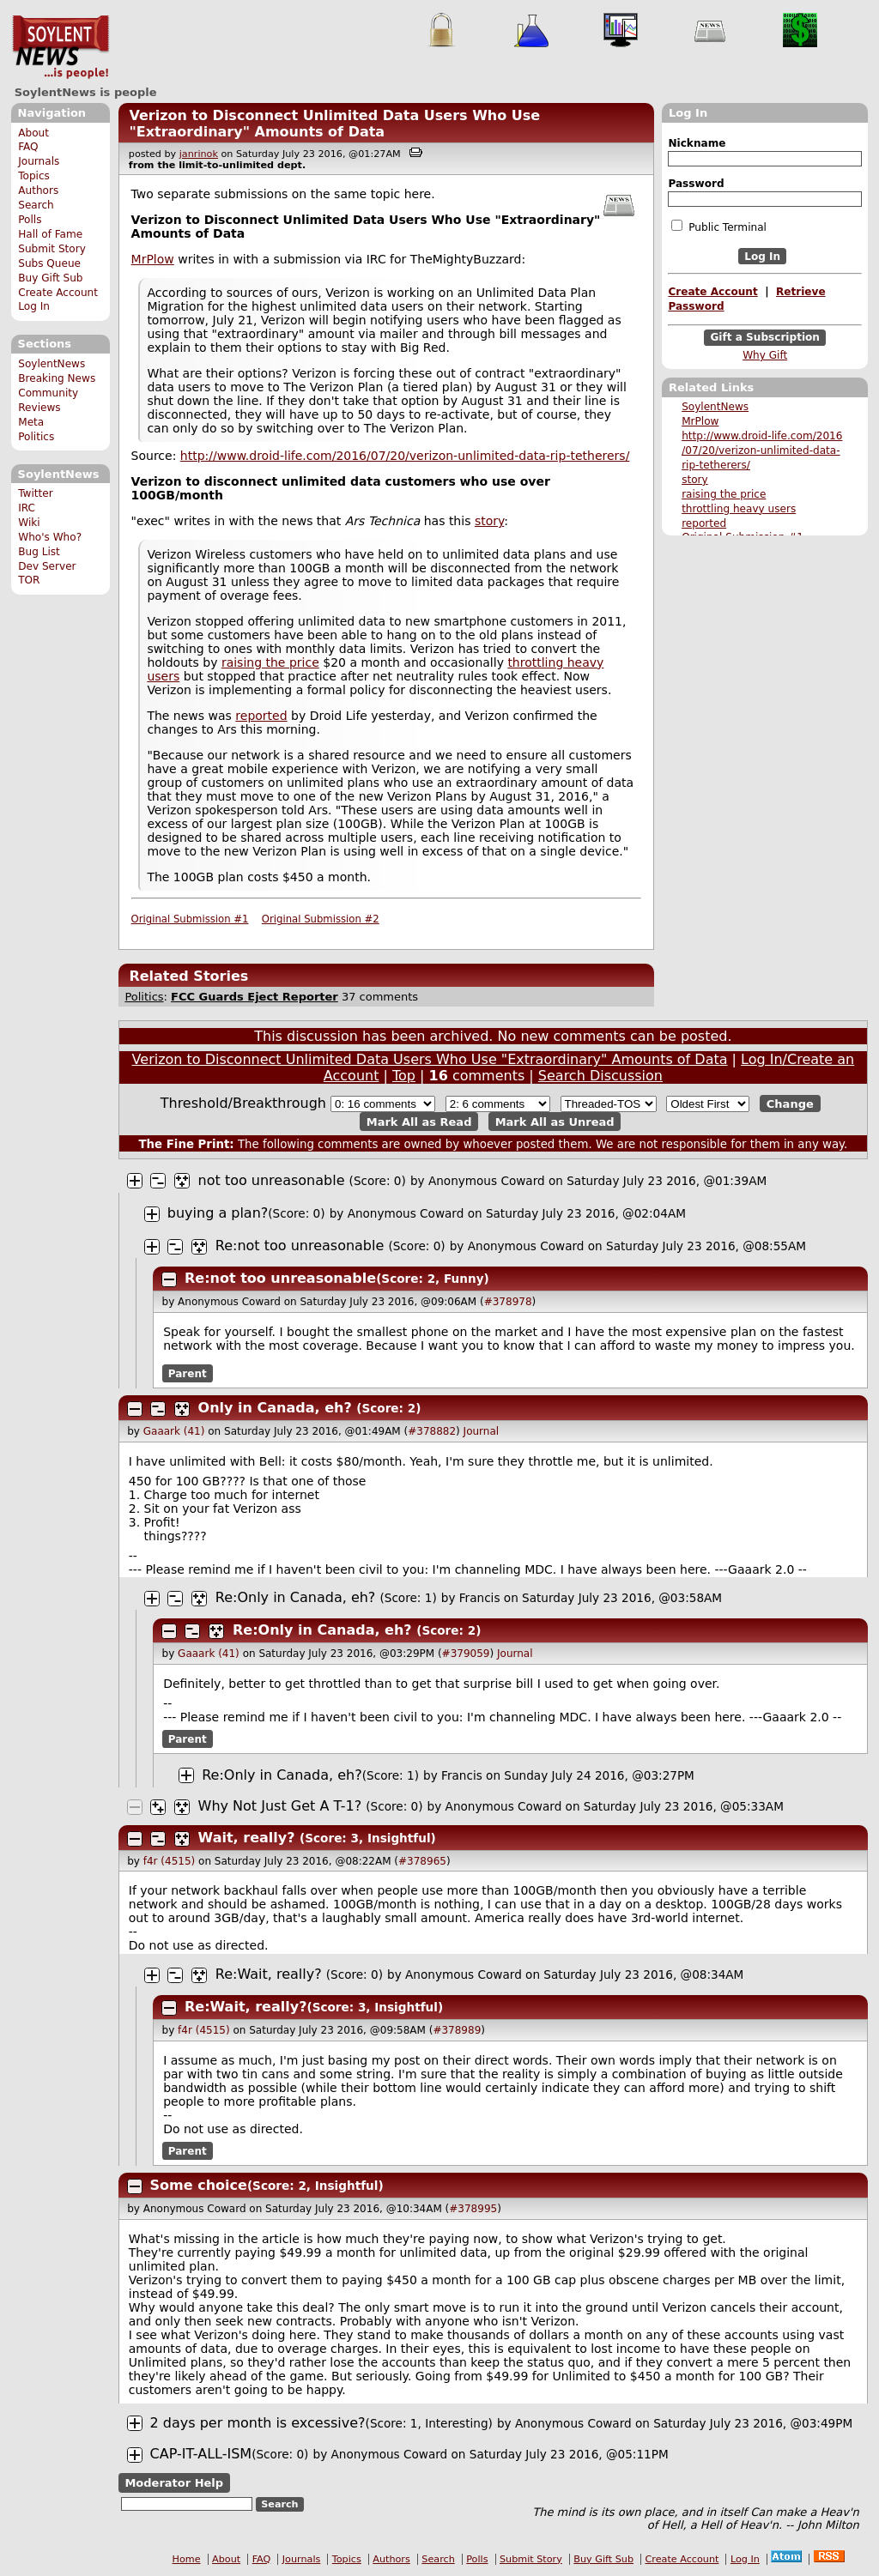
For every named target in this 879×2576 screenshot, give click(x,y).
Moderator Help (173, 2482)
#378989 (457, 2030)
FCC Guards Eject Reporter (254, 996)
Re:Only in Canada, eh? (295, 1597)
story (695, 480)
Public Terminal (718, 226)
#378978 (508, 1302)
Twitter (35, 493)
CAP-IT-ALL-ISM (201, 2454)
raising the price (724, 494)
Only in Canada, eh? (275, 1408)
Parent (187, 1374)
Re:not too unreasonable (300, 1245)
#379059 (466, 1654)
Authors (38, 190)
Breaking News (56, 378)
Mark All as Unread (555, 1121)
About (33, 133)
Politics (36, 437)
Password (696, 184)
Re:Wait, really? (268, 1974)
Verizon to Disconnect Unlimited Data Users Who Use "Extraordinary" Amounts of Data (334, 123)
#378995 (473, 2209)
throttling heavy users (739, 509)
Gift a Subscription (765, 338)
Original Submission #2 (320, 919)
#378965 (422, 1861)
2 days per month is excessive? (258, 2423)
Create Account (58, 293)
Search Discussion (600, 1075)
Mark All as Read (419, 1121)
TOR (28, 580)
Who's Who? (50, 537)
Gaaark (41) (174, 1431)
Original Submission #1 (190, 919)
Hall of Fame (50, 234)
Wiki (28, 523)
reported (704, 523)
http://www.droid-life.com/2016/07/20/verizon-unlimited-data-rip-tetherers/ (404, 456)
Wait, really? (246, 1837)
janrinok (198, 154)
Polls (29, 220)
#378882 (432, 1431)
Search (36, 205)
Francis (481, 1598)
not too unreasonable (271, 1180)
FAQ (28, 147)
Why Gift (765, 355)
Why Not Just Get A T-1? (280, 1806)
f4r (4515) (169, 1861)
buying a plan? (218, 1213)
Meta (31, 422)
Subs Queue (49, 263)
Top (403, 1075)
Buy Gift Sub (50, 278)
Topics (34, 176)
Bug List (39, 552)
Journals (38, 161)
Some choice (198, 2185)
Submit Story (52, 249)
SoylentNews (60, 47)
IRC (26, 508)
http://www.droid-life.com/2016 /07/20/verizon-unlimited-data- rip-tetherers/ (762, 450)
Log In (34, 306)
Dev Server (47, 566)
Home (187, 2559)
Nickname (696, 143)
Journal (482, 1431)
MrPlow (700, 421)
